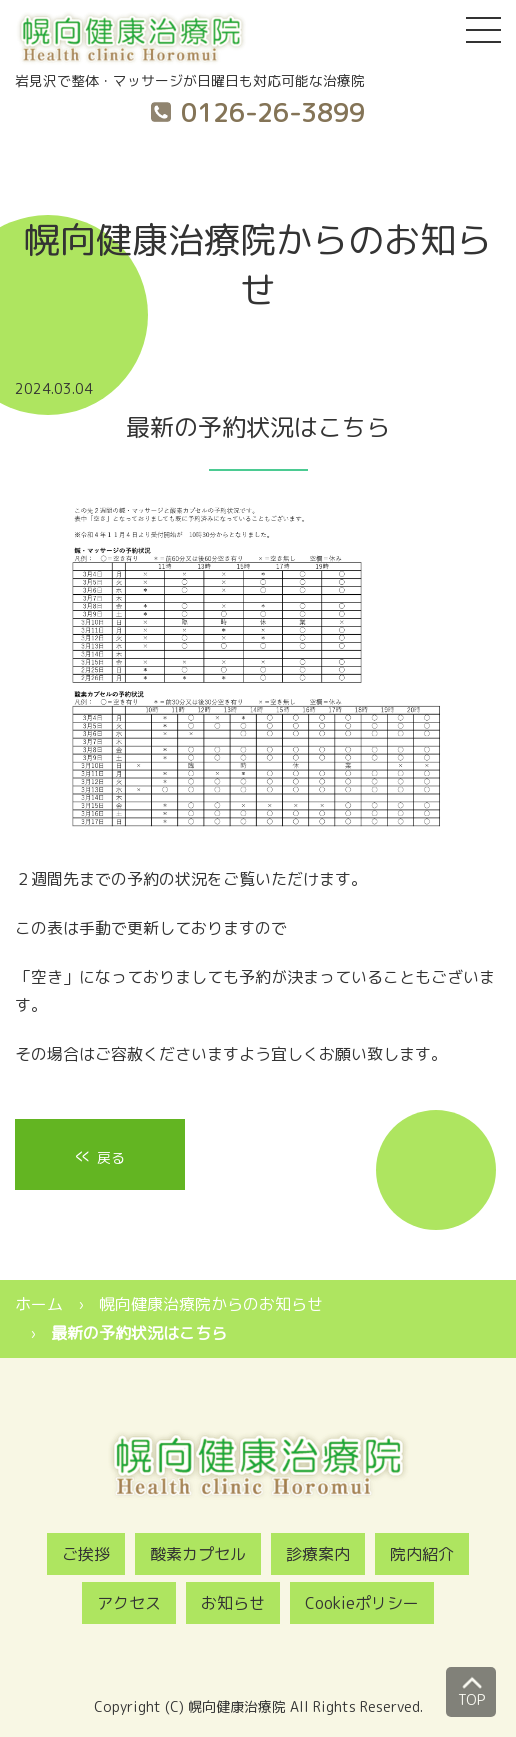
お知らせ (233, 1603)
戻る (100, 1154)
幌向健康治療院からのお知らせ (211, 1304)
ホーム (39, 1304)
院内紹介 (422, 1554)
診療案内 (318, 1554)
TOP (471, 1688)
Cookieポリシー (362, 1603)
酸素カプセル (198, 1554)
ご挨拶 (86, 1554)
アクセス (129, 1603)
